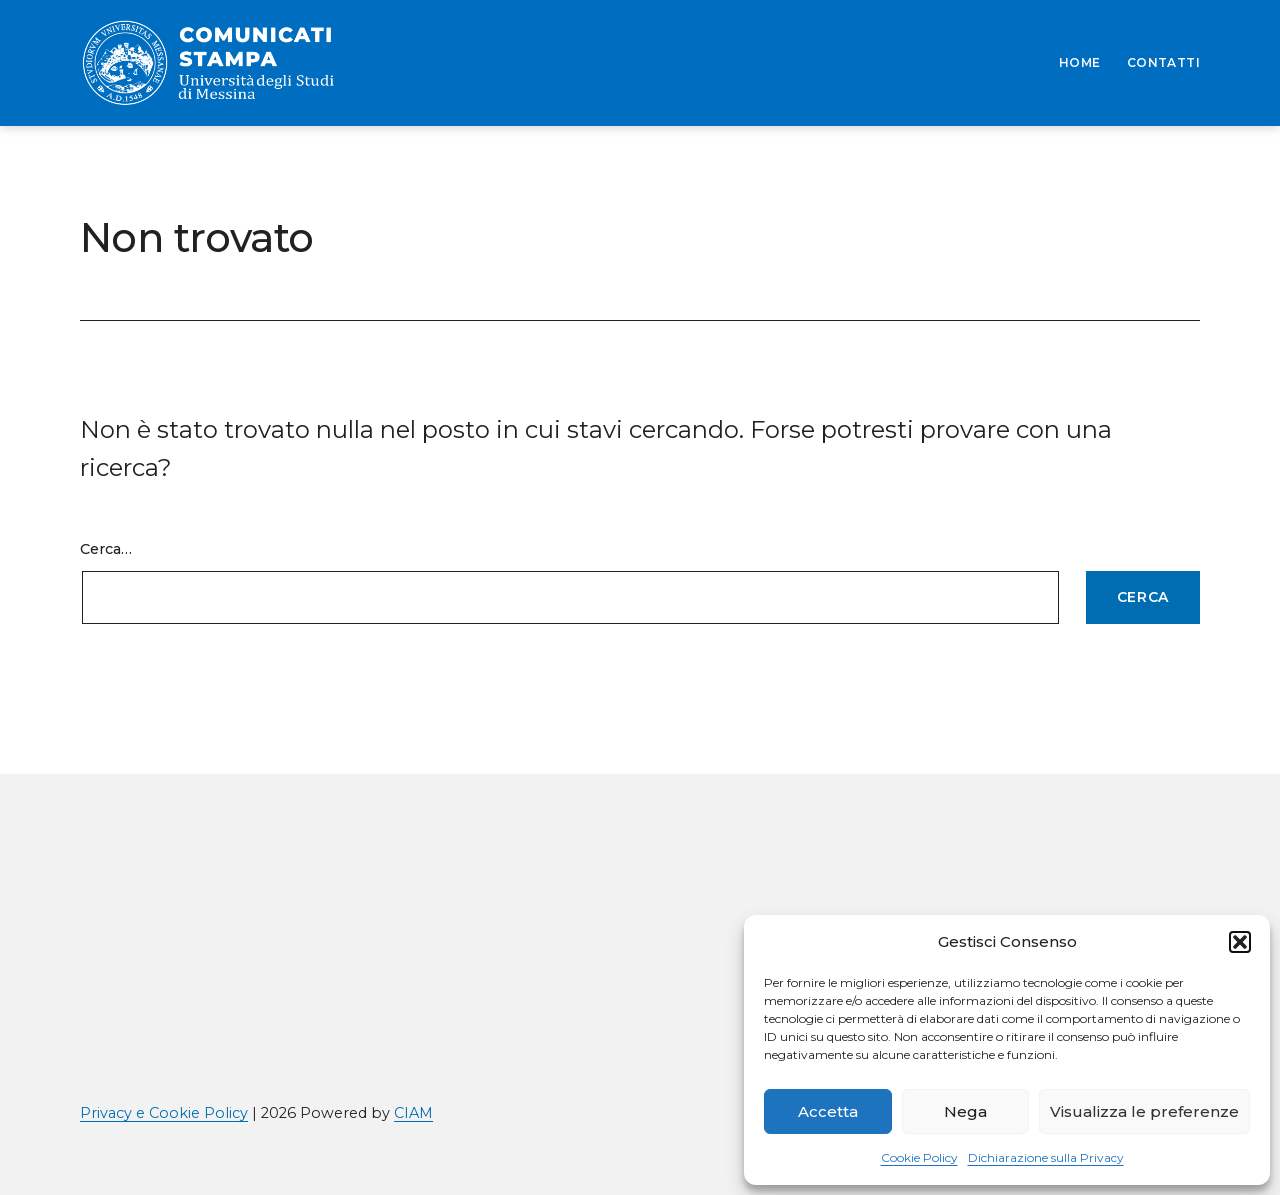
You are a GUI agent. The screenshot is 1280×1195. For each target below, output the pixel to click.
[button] (1240, 942)
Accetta (828, 1111)
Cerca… (106, 549)
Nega (965, 1111)
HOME (1080, 62)
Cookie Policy (919, 1157)
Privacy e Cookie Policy (164, 1113)
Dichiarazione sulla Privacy (1046, 1157)
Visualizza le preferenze (1144, 1111)
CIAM (413, 1113)
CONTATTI (1163, 62)
